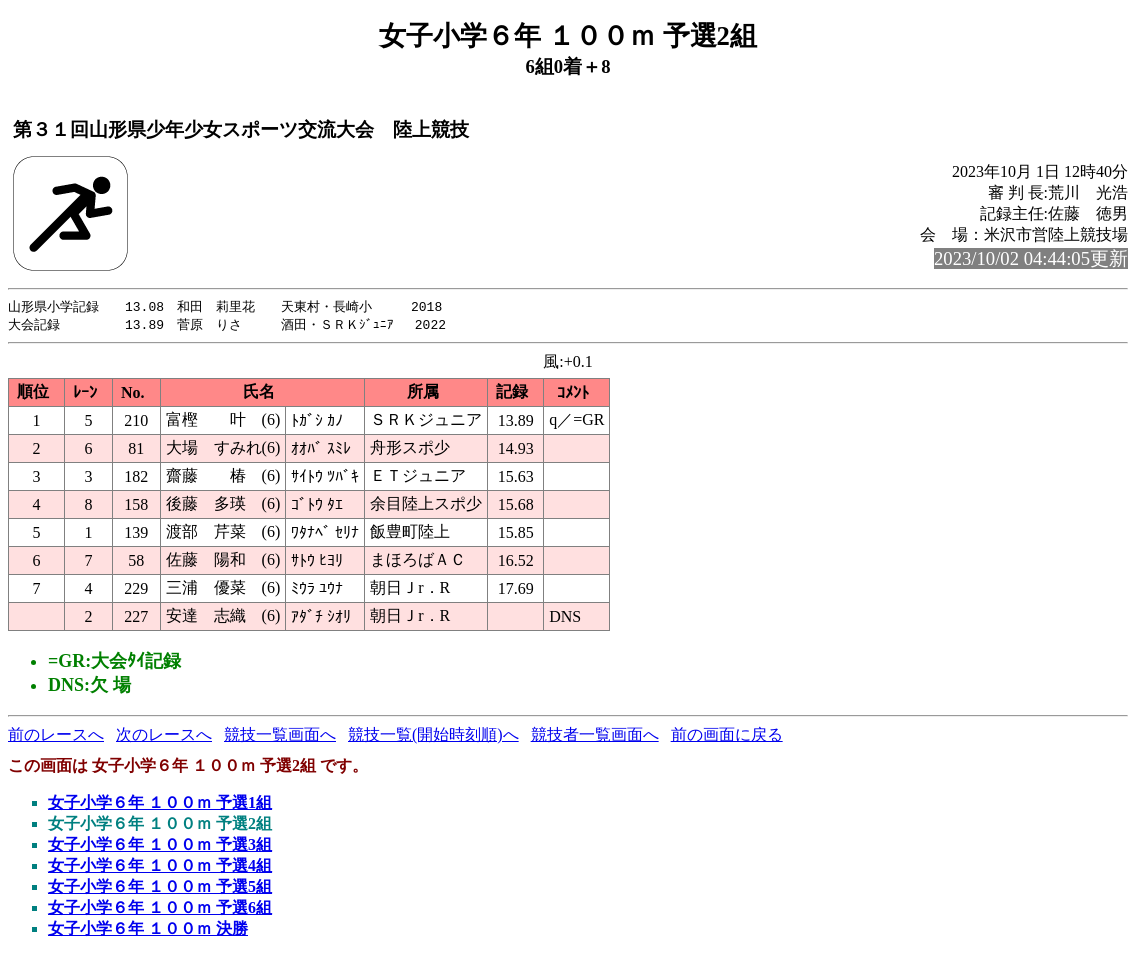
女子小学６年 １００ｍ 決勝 (148, 930)
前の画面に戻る (727, 736)
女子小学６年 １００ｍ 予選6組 (160, 909)
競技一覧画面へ (280, 736)
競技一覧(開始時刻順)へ (433, 736)
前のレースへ (56, 736)
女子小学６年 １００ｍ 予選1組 (160, 804)
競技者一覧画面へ (595, 736)
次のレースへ (164, 736)
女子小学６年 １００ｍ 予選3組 (160, 846)
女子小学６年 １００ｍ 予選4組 (160, 867)
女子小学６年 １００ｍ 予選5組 (160, 888)
